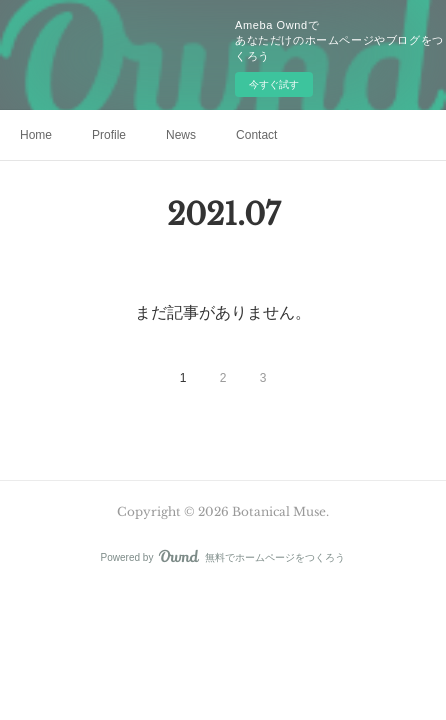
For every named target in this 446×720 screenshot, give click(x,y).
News (181, 135)
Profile (109, 135)
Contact (256, 135)
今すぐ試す (274, 84)
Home (36, 135)
